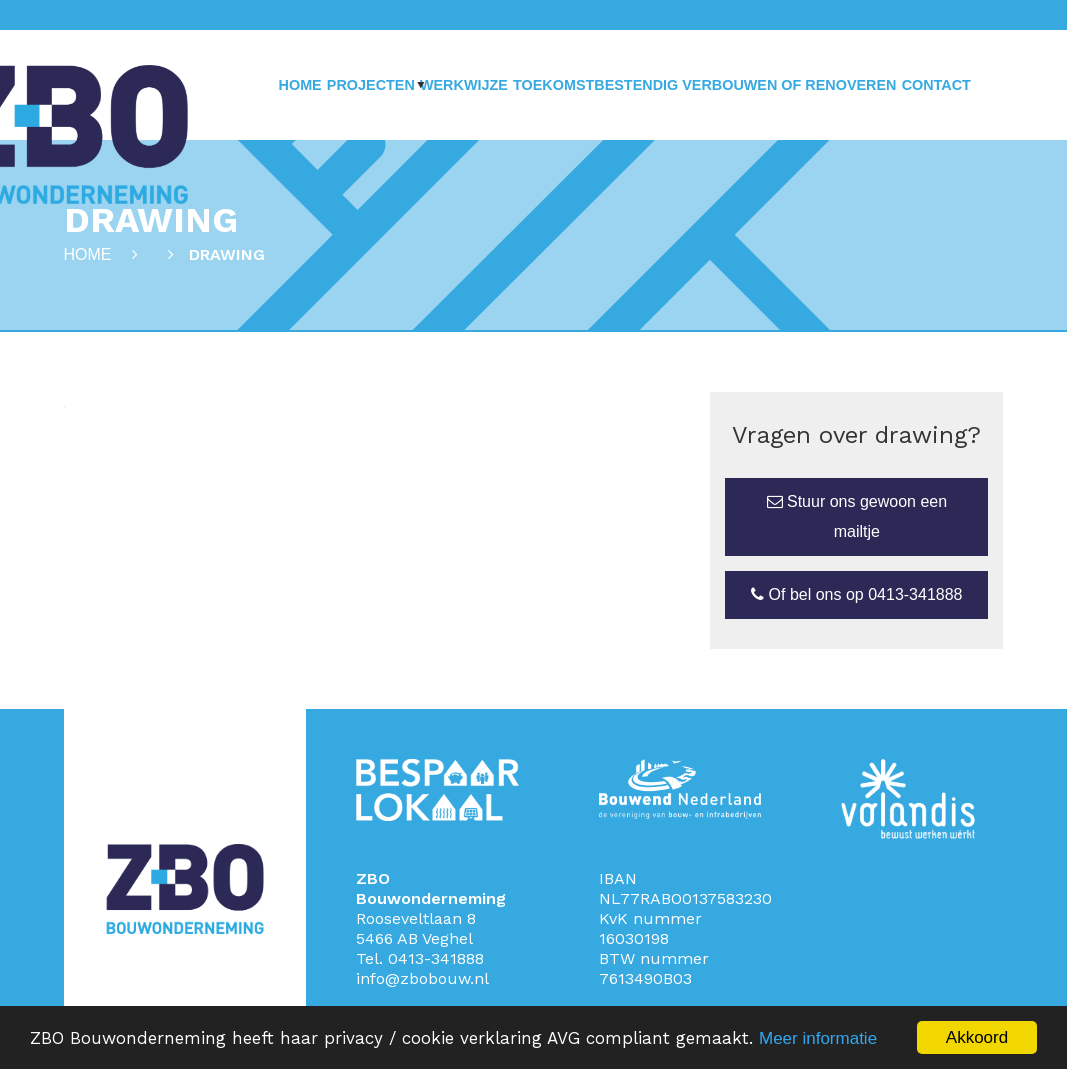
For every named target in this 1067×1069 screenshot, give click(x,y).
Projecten (371, 85)
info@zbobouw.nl (422, 978)
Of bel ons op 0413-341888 (856, 594)
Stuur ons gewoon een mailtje (857, 516)
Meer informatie (818, 1038)
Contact (936, 85)
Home (300, 85)
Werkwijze (464, 85)
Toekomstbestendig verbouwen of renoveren (705, 85)
